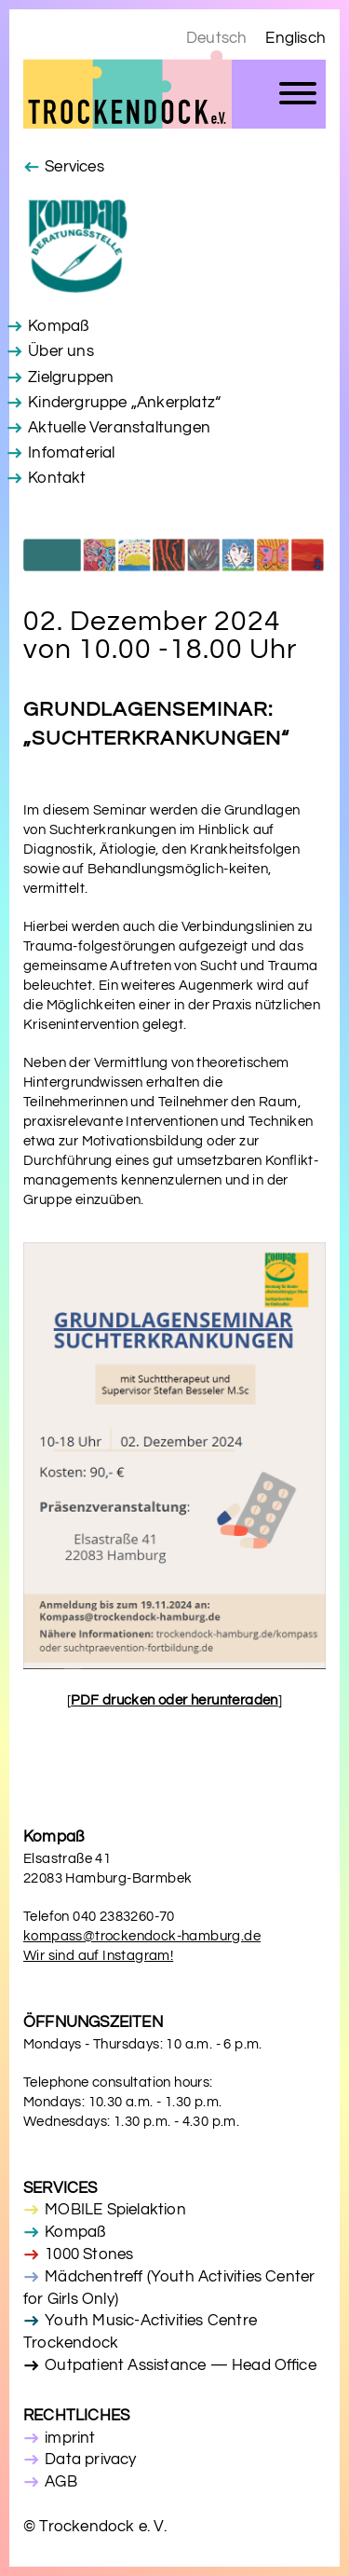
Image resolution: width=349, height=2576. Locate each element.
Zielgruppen (71, 377)
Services (74, 166)
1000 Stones (89, 2254)
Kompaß (58, 326)
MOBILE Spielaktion (115, 2209)
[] (174, 1700)
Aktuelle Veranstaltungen (119, 427)
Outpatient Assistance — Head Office (180, 2365)
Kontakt (57, 478)
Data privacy (90, 2459)
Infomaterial (71, 453)
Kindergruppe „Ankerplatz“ (124, 402)
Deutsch (216, 38)
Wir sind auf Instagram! (98, 1956)
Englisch (295, 38)
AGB (61, 2481)
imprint (70, 2438)
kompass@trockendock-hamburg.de (142, 1936)
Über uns (61, 351)
